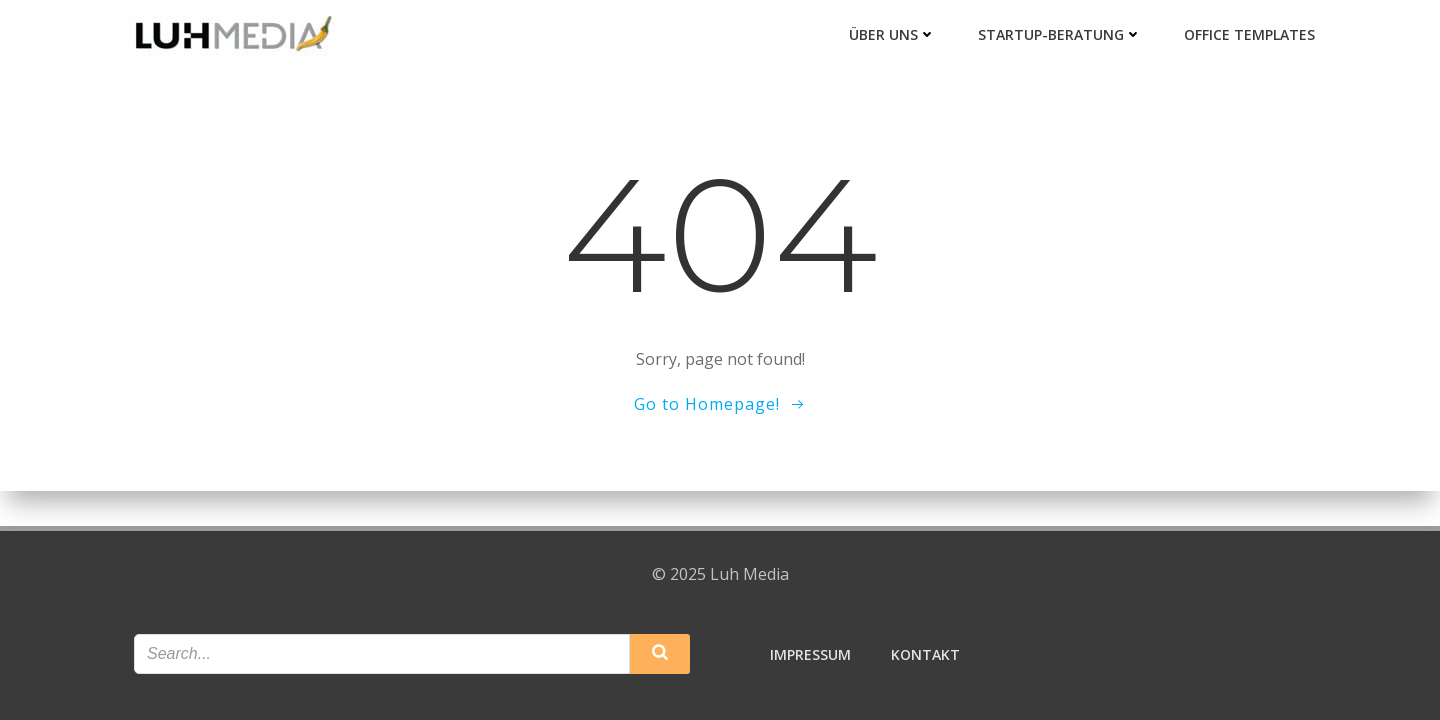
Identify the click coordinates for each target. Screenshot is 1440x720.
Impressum (810, 654)
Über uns (892, 34)
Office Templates (1249, 34)
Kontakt (925, 654)
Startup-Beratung (1060, 34)
